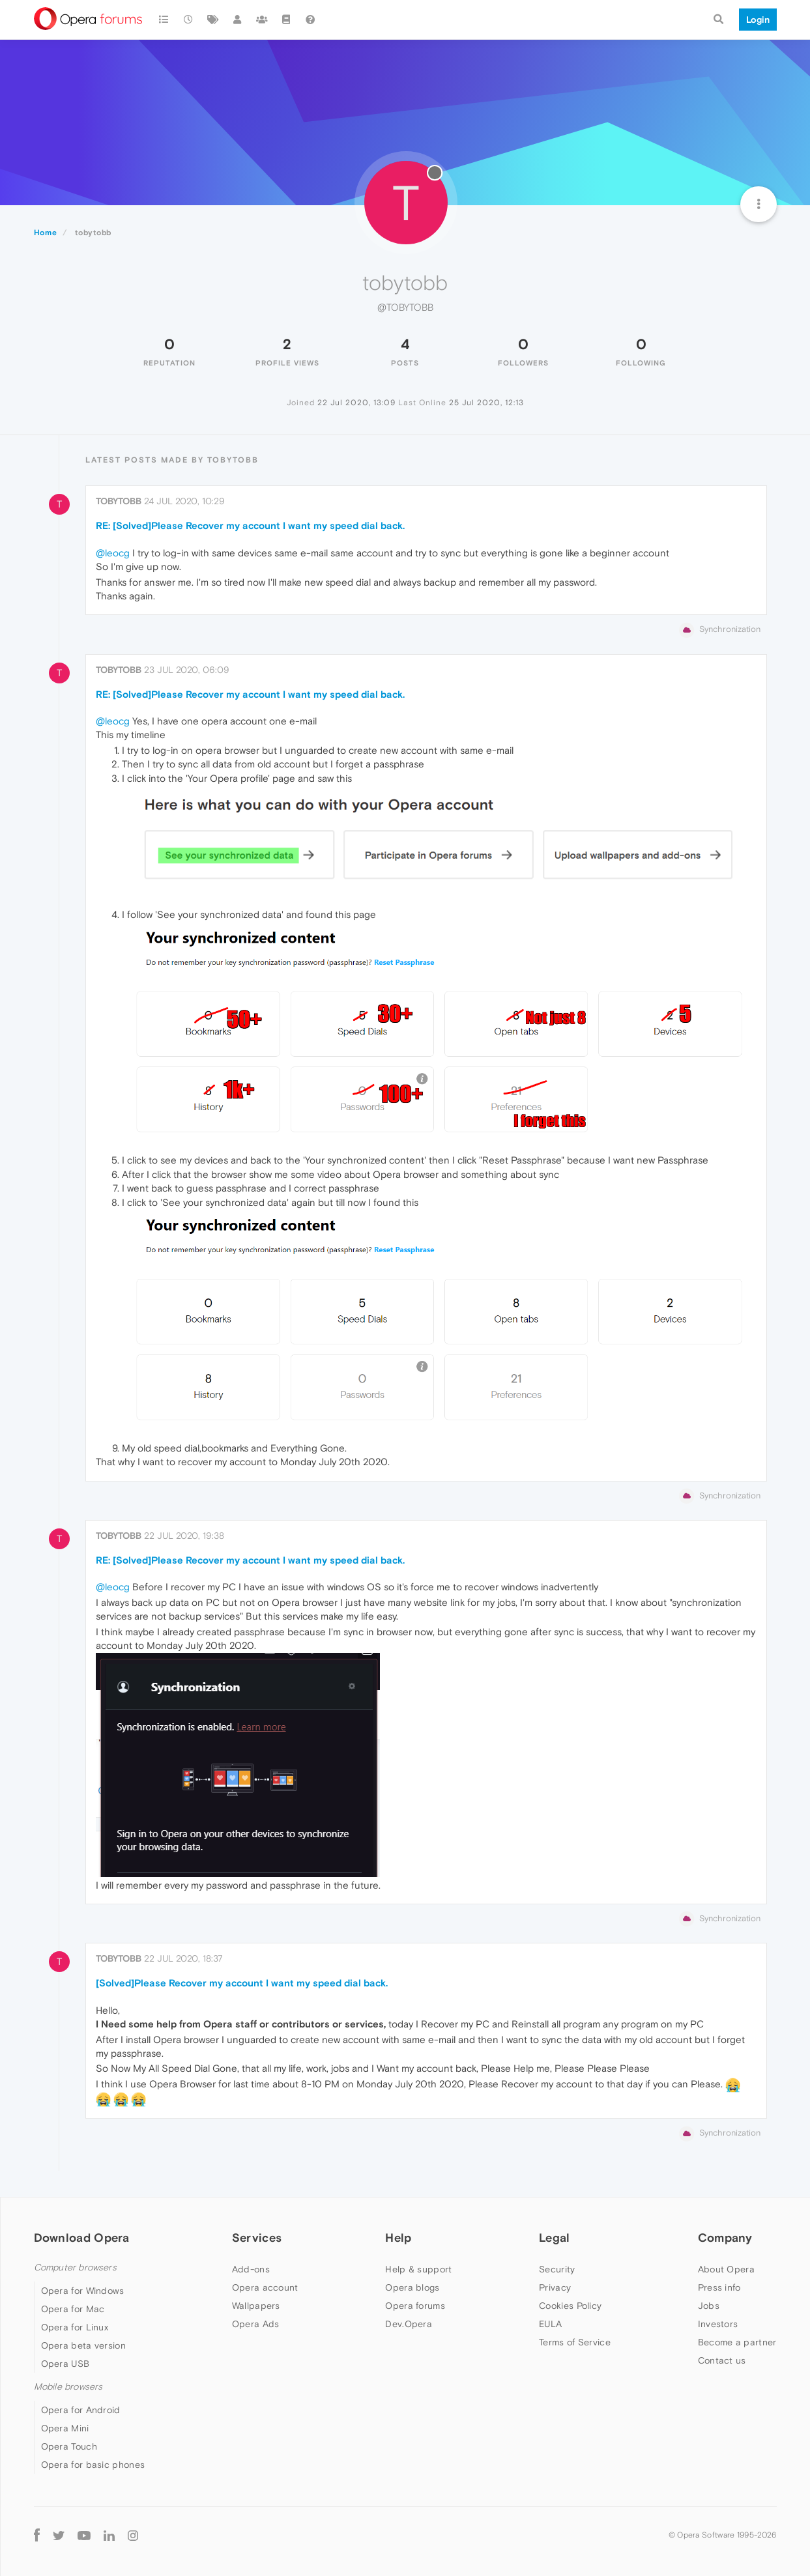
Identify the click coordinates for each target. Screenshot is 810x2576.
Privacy (555, 2287)
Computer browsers (75, 2267)
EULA (550, 2324)
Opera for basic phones (93, 2464)
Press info (719, 2287)
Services (257, 2237)
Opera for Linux (75, 2327)
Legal (554, 2237)
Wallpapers (256, 2305)
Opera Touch (69, 2446)
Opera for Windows (82, 2290)
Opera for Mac (73, 2309)
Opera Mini (65, 2428)
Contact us (722, 2360)
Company (725, 2237)
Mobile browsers (68, 2386)
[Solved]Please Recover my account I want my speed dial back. (242, 1982)
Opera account (265, 2287)
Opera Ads (256, 2324)
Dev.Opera (408, 2324)
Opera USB (65, 2363)
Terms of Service (575, 2342)
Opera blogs (412, 2287)
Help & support (418, 2269)
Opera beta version (83, 2345)
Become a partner (737, 2342)
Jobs (708, 2305)
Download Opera (82, 2237)
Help (398, 2237)
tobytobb (118, 501)
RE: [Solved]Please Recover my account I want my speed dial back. (250, 525)
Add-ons (251, 2269)
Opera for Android (81, 2410)
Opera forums (415, 2305)
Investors (718, 2324)
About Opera (726, 2269)
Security (557, 2269)
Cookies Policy (570, 2305)
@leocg (113, 552)
